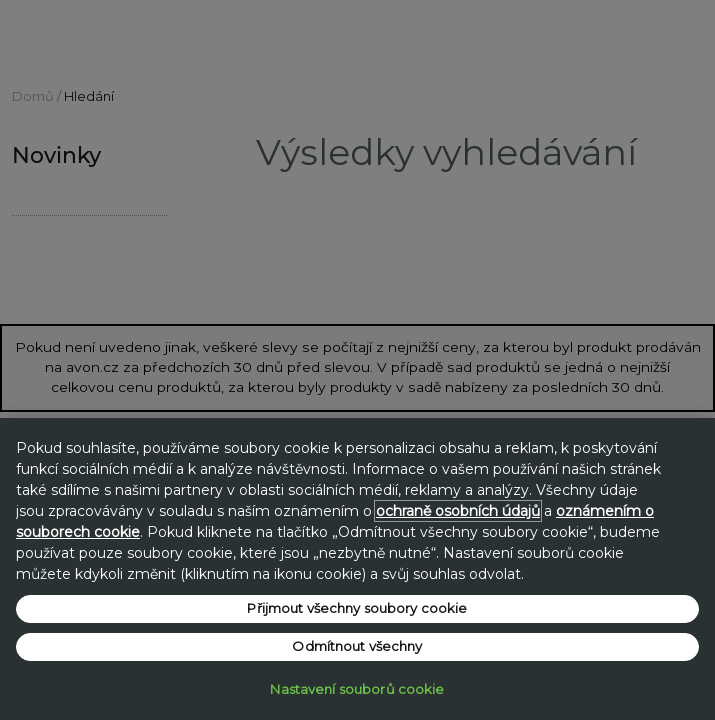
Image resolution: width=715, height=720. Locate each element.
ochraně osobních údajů (458, 511)
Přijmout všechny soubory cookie (357, 608)
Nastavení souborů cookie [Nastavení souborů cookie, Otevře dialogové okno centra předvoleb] (357, 689)
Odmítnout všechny (357, 646)
